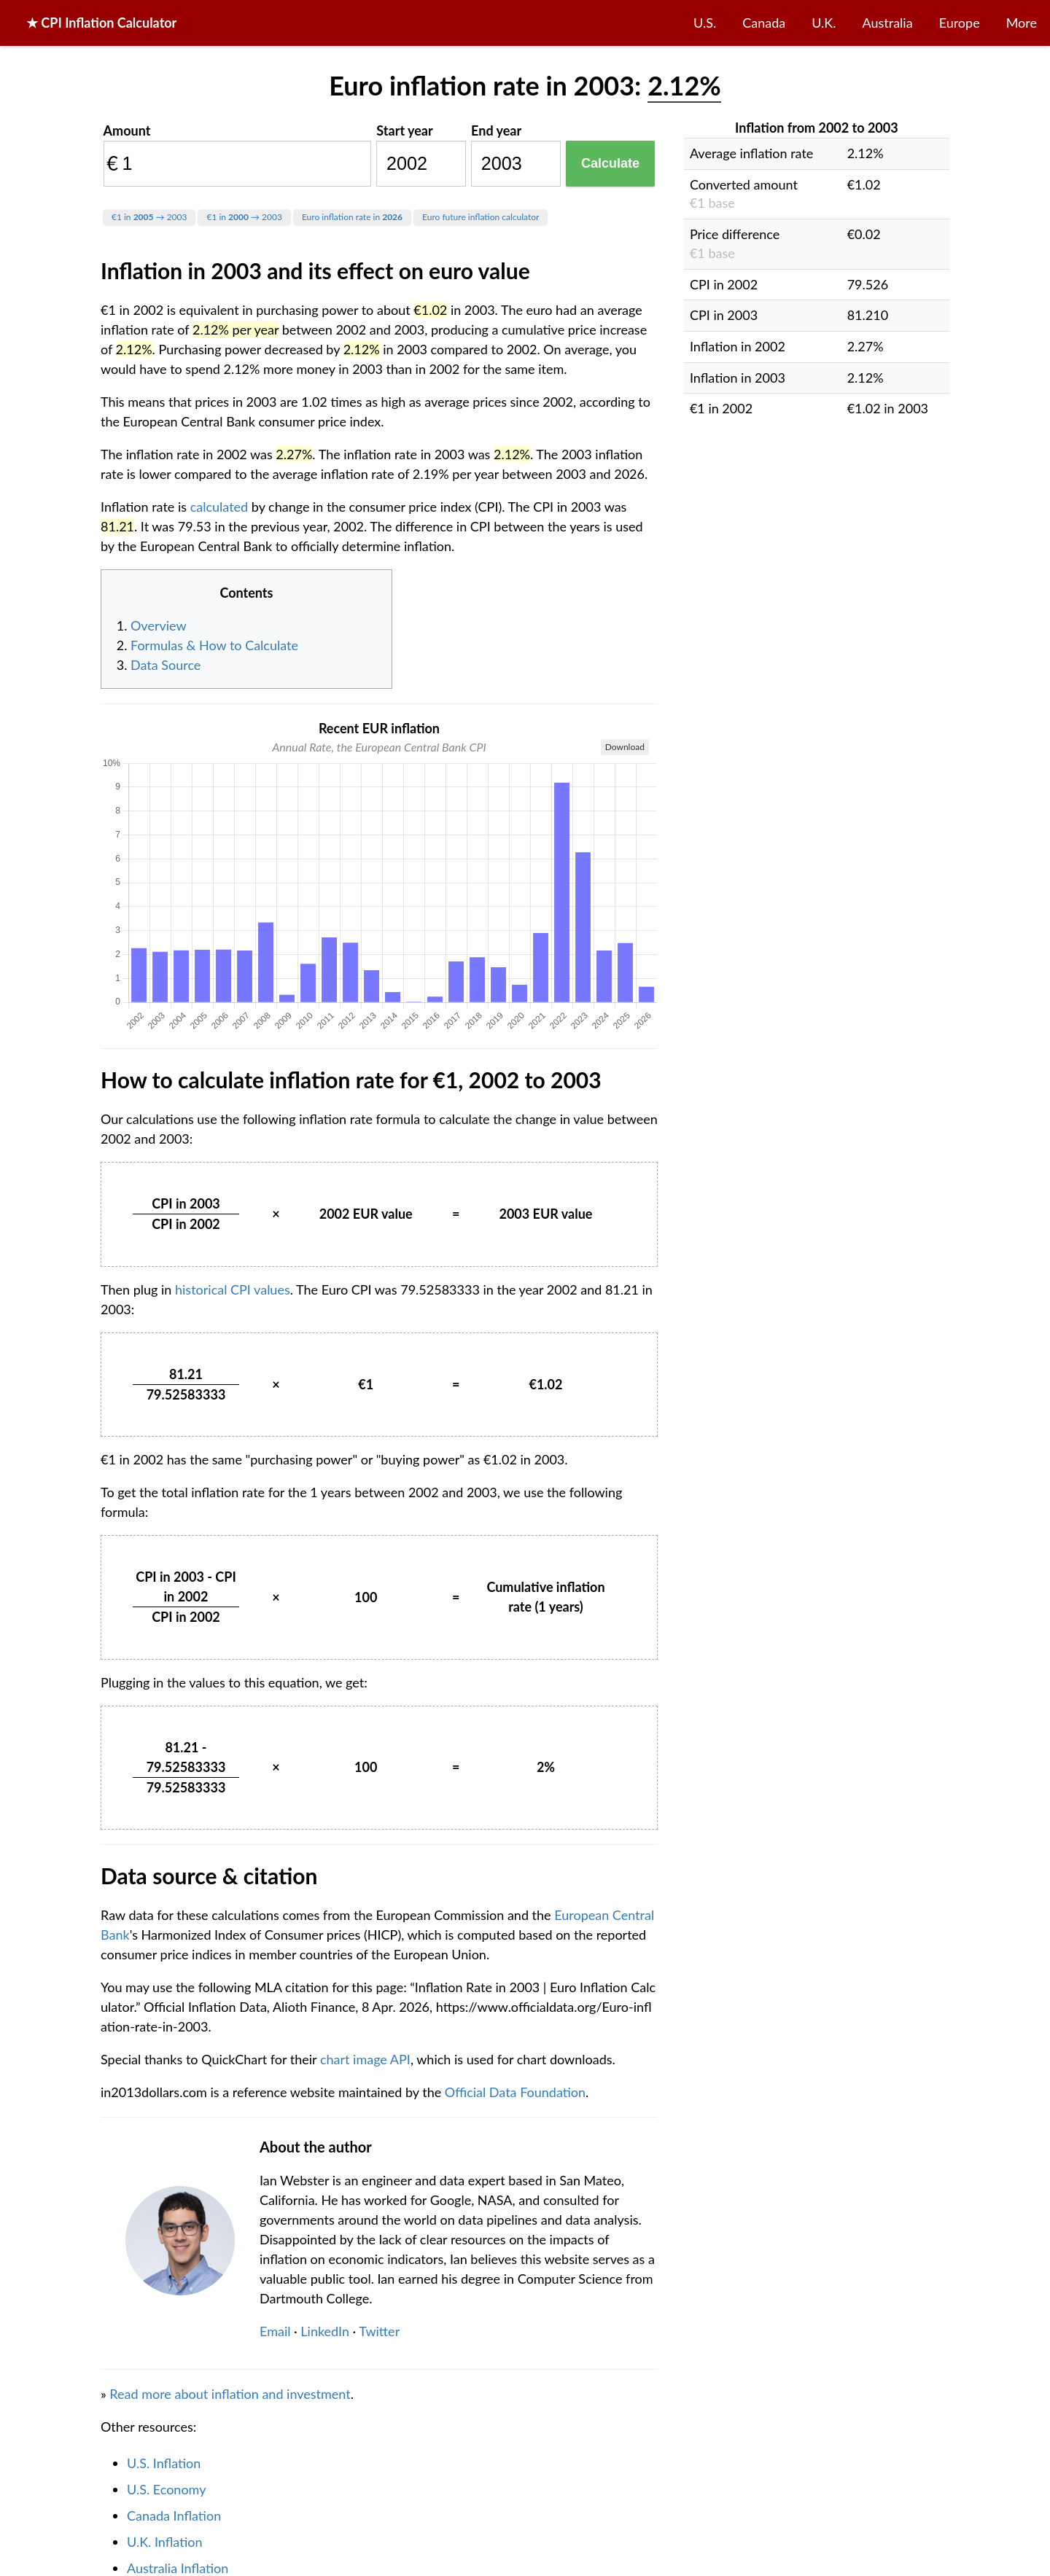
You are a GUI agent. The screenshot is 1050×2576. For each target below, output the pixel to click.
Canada (763, 23)
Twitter (379, 2331)
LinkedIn (324, 2331)
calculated (219, 507)
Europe (959, 23)
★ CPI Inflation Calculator (101, 23)
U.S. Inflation (164, 2463)
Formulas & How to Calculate (214, 645)
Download (625, 746)
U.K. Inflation (165, 2542)
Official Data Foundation (515, 2092)
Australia (888, 23)
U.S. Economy (166, 2489)
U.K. (824, 23)
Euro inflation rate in (352, 216)
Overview (159, 625)
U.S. (704, 23)
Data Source (166, 665)
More (1021, 23)
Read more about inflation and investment (229, 2394)
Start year (404, 130)
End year (496, 130)
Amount (127, 130)
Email (275, 2331)
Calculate (610, 163)
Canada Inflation (174, 2515)
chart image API (365, 2059)
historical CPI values (232, 1289)
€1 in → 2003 (149, 216)
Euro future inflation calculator (480, 216)
